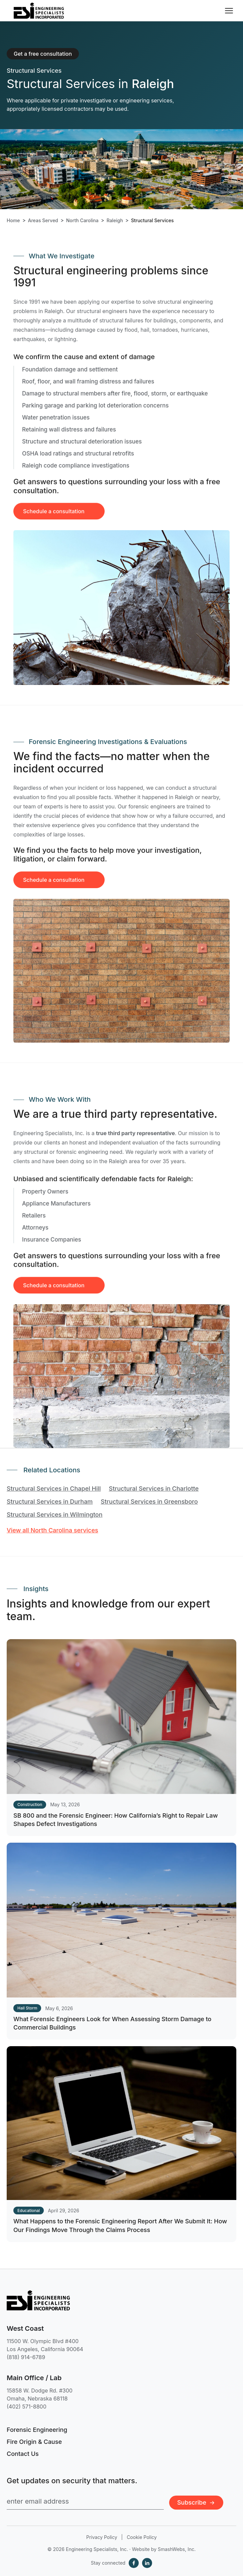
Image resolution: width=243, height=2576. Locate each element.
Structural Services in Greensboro (149, 1501)
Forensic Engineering (37, 2429)
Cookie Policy (142, 2537)
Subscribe (196, 2502)
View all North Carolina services (52, 1530)
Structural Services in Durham (50, 1501)
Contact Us (23, 2453)
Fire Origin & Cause (34, 2441)
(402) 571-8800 (26, 2406)
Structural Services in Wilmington (55, 1514)
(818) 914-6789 (26, 2357)
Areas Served (43, 220)
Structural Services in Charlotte (154, 1488)
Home (13, 220)
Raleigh (115, 220)
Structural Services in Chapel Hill (54, 1488)
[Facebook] (134, 2563)
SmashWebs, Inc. (177, 2549)
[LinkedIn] (147, 2563)
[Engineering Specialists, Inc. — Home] (39, 11)
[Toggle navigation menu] (229, 10)
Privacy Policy (101, 2537)
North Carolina (82, 220)
